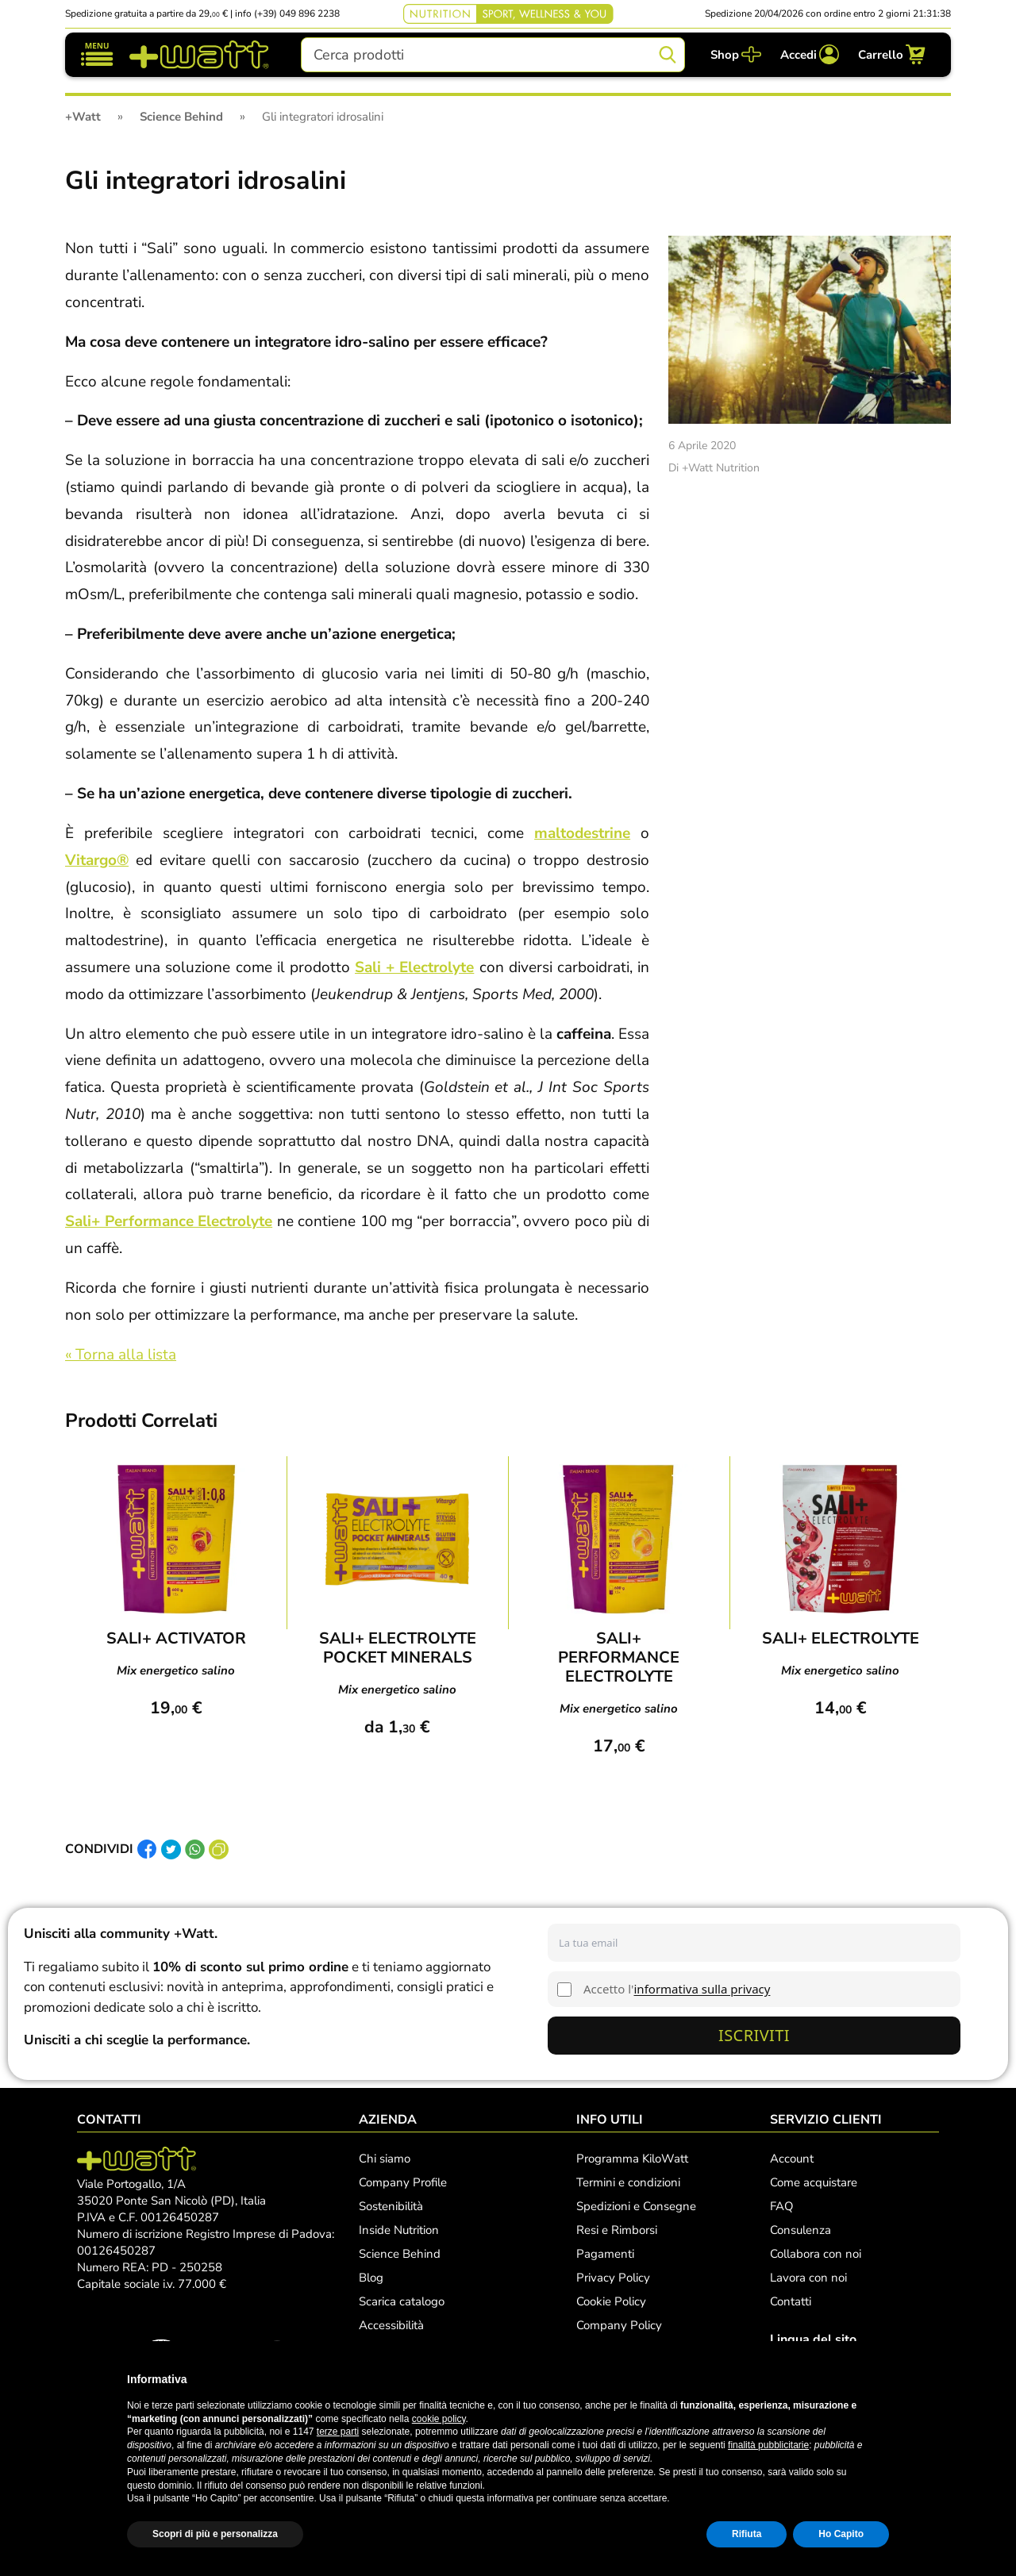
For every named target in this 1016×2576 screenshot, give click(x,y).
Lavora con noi (808, 2278)
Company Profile (403, 2182)
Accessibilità (391, 2325)
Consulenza (800, 2230)
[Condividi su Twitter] (171, 1849)
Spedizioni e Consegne (636, 2206)
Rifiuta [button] (746, 2533)
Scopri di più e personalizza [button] (215, 2533)
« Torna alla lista (120, 1354)
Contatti (790, 2301)
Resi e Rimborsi (616, 2230)
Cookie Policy (611, 2301)
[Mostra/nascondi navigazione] (97, 54)
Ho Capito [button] (841, 2533)
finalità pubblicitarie (768, 2445)
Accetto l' (676, 1989)
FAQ (782, 2206)
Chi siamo (384, 2159)
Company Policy (619, 2325)
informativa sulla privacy (702, 1989)
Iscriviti (754, 2035)
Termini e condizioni (628, 2182)
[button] (881, 2379)
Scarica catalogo (401, 2301)
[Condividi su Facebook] (147, 1849)
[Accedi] (810, 54)
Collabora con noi (815, 2254)
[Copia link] (219, 1849)
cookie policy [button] (439, 2418)
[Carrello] (892, 54)
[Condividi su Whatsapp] (195, 1849)
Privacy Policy (613, 2278)
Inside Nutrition (399, 2230)
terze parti (338, 2431)
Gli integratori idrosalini (205, 180)
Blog (371, 2278)
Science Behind (400, 2254)
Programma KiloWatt (632, 2159)
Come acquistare (813, 2182)
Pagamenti (605, 2254)
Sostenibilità (391, 2206)
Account (792, 2159)
